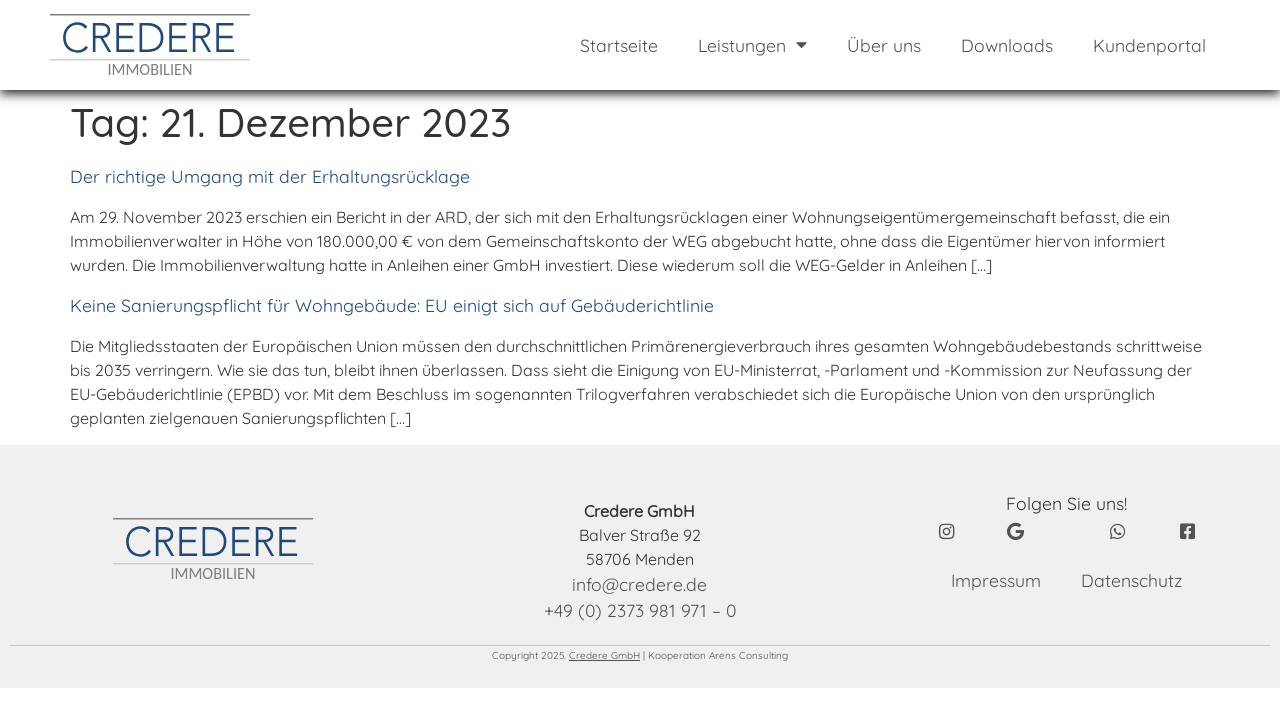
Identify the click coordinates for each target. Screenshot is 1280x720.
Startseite (619, 45)
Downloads (1007, 45)
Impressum (996, 580)
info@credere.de (639, 584)
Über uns (884, 45)
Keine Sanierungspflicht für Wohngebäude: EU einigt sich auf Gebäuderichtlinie (392, 305)
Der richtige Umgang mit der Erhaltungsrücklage (270, 176)
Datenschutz (1131, 580)
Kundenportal (1149, 45)
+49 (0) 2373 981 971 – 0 (640, 610)
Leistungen (752, 45)
